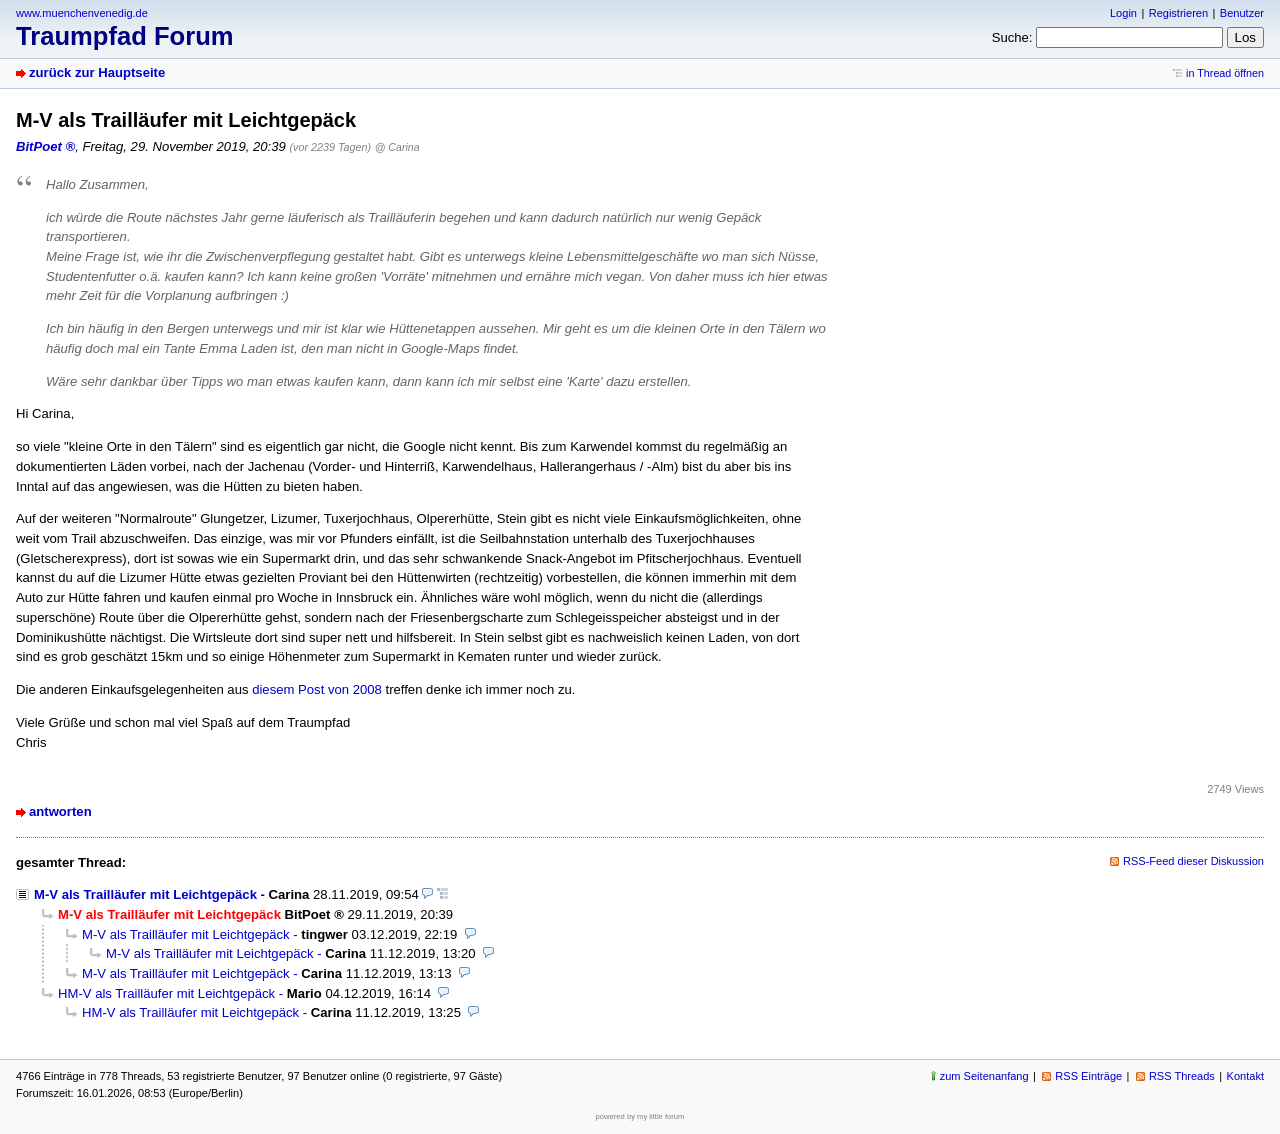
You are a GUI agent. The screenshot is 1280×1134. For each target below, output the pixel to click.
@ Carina (397, 147)
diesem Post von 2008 (317, 689)
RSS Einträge (1088, 1076)
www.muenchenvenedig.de (82, 13)
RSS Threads (1182, 1076)
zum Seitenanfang (984, 1076)
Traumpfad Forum (125, 36)
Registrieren (1178, 13)
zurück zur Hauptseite (97, 72)
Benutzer (1242, 13)
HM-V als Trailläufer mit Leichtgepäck (166, 993)
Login (1123, 13)
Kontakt (1245, 1076)
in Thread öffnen (1225, 73)
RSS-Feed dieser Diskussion (1193, 861)
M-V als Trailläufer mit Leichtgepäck (145, 894)
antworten (60, 811)
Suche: (1012, 37)
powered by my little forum (640, 1116)
